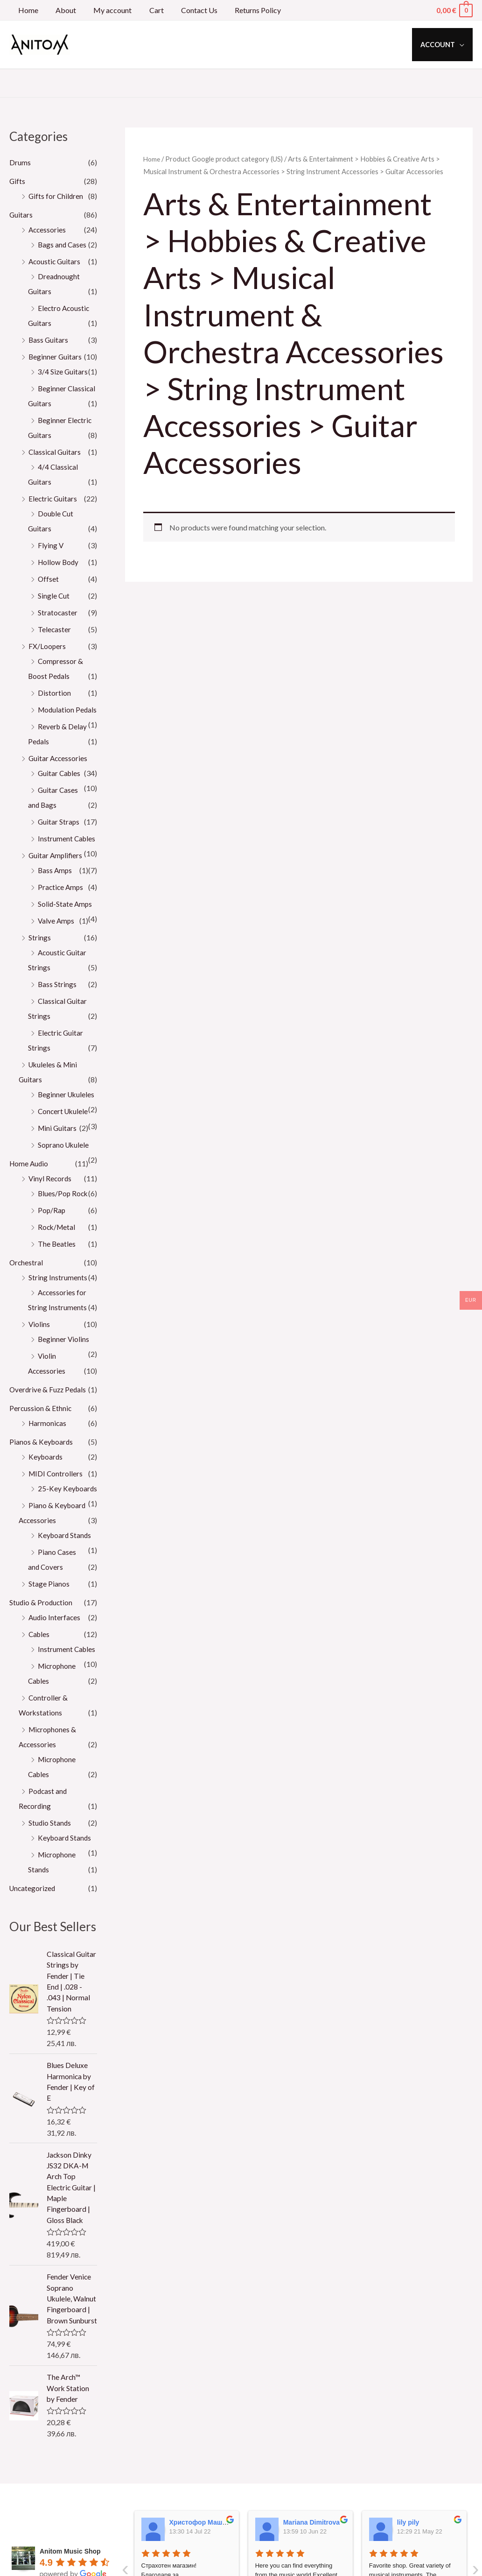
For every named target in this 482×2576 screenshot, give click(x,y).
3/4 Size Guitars (63, 371)
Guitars (21, 214)
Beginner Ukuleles (67, 1109)
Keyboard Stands (65, 1579)
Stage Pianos (49, 1628)
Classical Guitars (55, 451)
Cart (147, 10)
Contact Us (188, 10)
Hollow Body (59, 562)
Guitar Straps (59, 836)
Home (27, 10)
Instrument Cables (67, 853)
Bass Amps (55, 885)
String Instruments (57, 1307)
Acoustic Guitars (55, 261)
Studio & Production (41, 1647)
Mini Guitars (58, 1157)
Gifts (17, 180)
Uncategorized (33, 1932)
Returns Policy (244, 10)
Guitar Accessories (58, 773)
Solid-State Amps (65, 918)
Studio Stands (50, 1867)
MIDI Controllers (56, 1503)
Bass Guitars (48, 339)
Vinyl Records (50, 1208)
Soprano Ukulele (64, 1174)
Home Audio (29, 1193)
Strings (39, 952)
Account (439, 45)
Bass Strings (57, 999)
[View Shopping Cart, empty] (454, 10)
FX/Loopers (47, 646)
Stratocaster (58, 612)
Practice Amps (61, 901)
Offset (48, 578)
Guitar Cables (60, 787)
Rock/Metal (57, 1256)
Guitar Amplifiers (56, 870)
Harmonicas (48, 1452)
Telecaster (54, 629)
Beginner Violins (64, 1368)
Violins (39, 1353)
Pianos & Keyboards (41, 1471)
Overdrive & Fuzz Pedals (48, 1419)
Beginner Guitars (55, 356)
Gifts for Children (56, 195)
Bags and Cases (63, 244)
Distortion (54, 692)
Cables (39, 1678)
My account (106, 10)
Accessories (47, 229)
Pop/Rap (52, 1239)
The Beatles (57, 1273)
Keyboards (46, 1486)
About (62, 10)
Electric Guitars (53, 498)
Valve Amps (57, 935)
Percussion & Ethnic (40, 1437)
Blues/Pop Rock (64, 1223)
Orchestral (26, 1292)
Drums (20, 162)
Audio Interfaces (55, 1662)
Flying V (51, 545)
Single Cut (54, 595)
